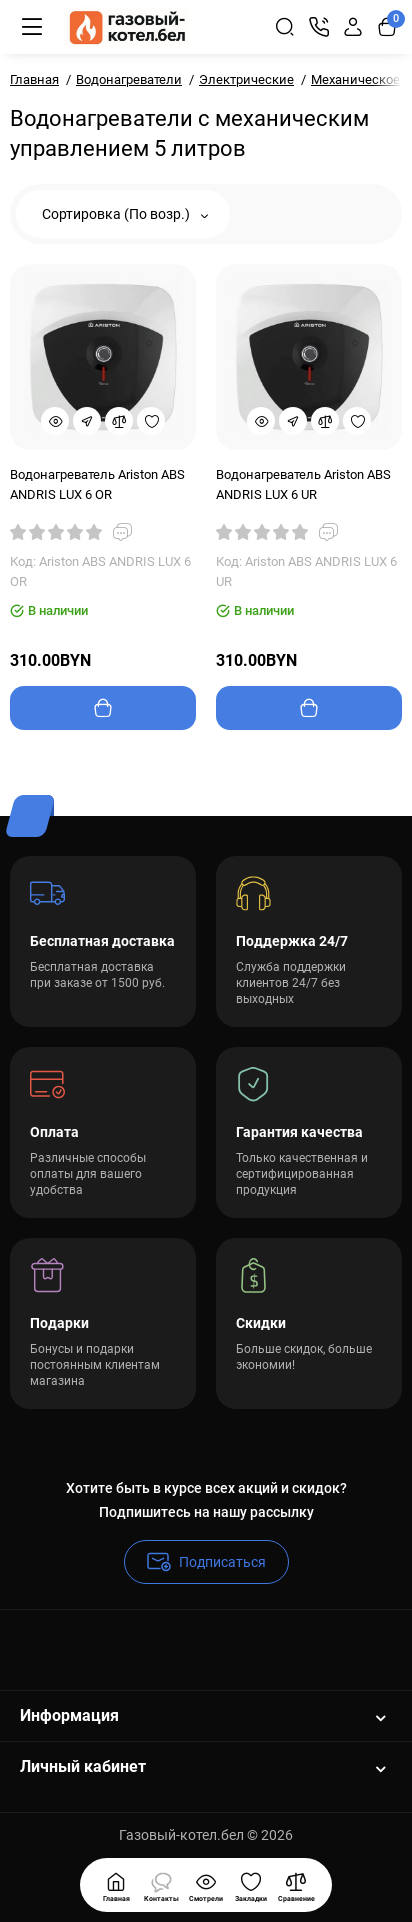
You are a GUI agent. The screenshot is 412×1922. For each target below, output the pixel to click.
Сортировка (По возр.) (125, 214)
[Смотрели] (161, 1885)
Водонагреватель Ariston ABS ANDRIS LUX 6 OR (97, 484)
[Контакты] (319, 27)
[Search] (285, 27)
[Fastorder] (87, 421)
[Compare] (119, 421)
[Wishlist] (151, 421)
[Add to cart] (103, 708)
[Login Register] (353, 27)
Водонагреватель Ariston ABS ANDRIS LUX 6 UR (303, 484)
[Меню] (32, 27)
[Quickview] (55, 421)
